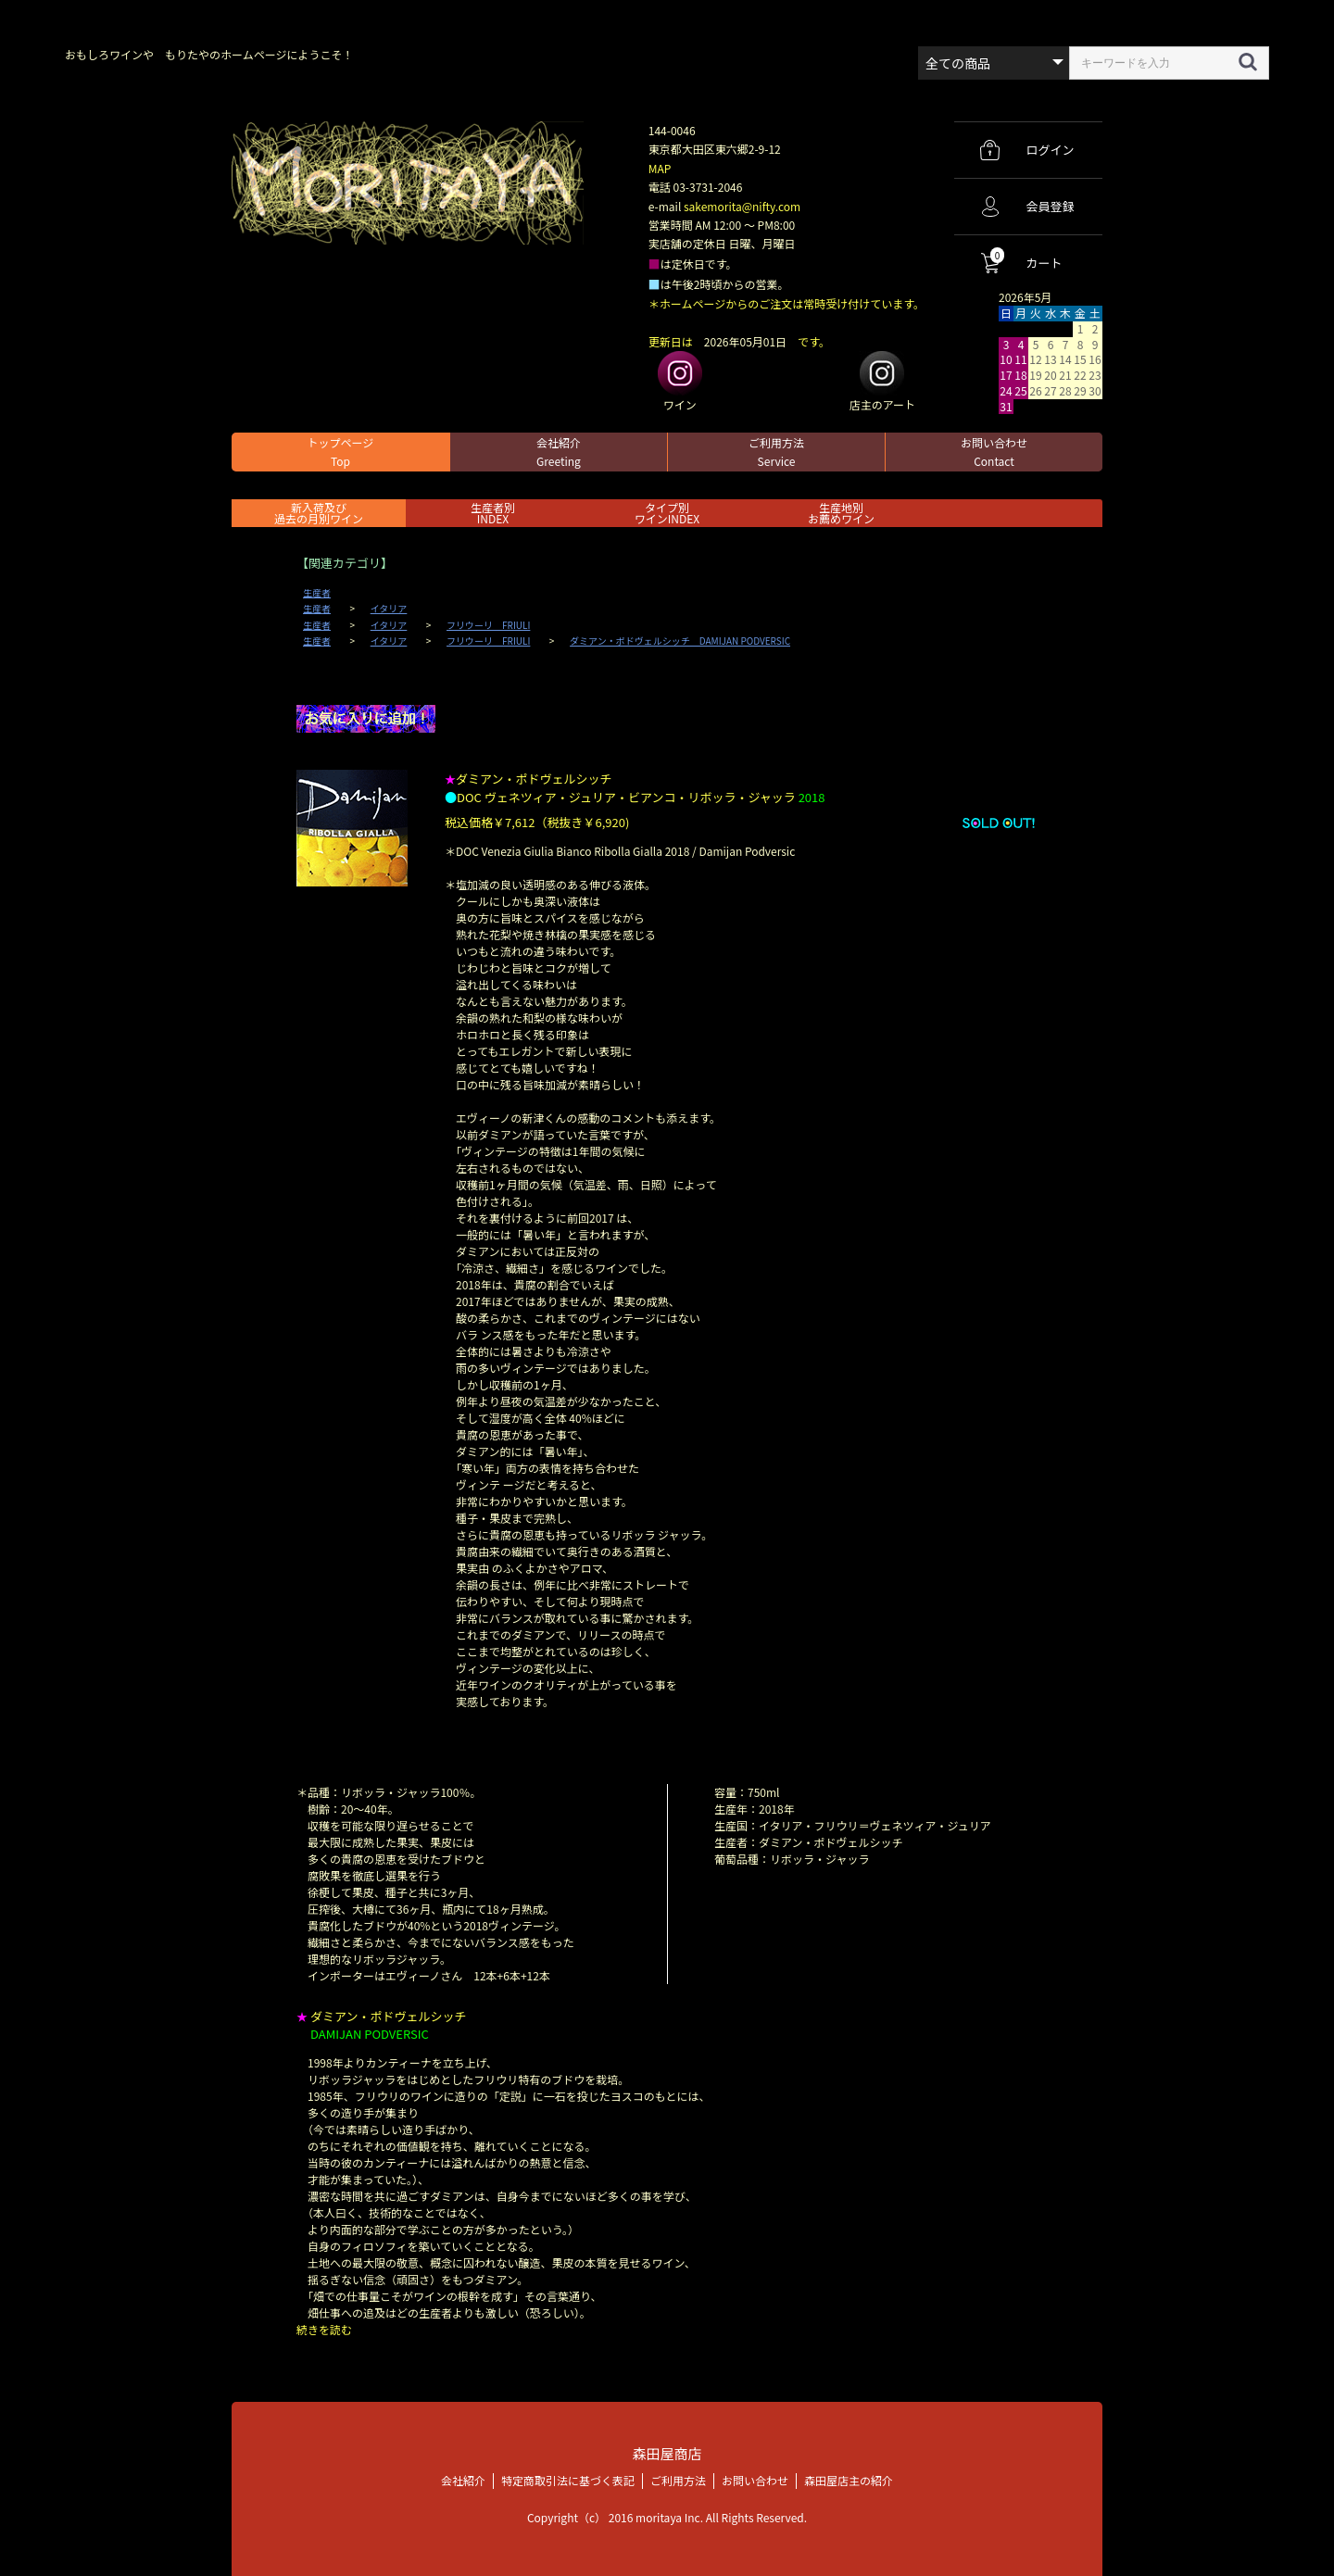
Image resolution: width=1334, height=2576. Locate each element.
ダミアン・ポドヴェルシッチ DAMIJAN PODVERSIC (680, 641)
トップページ (341, 451)
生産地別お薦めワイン (841, 512)
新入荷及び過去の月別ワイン (318, 512)
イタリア (389, 608)
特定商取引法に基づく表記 (568, 2479)
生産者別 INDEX (493, 512)
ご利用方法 (776, 451)
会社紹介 (558, 451)
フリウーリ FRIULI (488, 625)
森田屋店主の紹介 (848, 2479)
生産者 (317, 592)
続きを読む (324, 2329)
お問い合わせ (994, 451)
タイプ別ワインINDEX (667, 512)
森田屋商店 (666, 2453)
